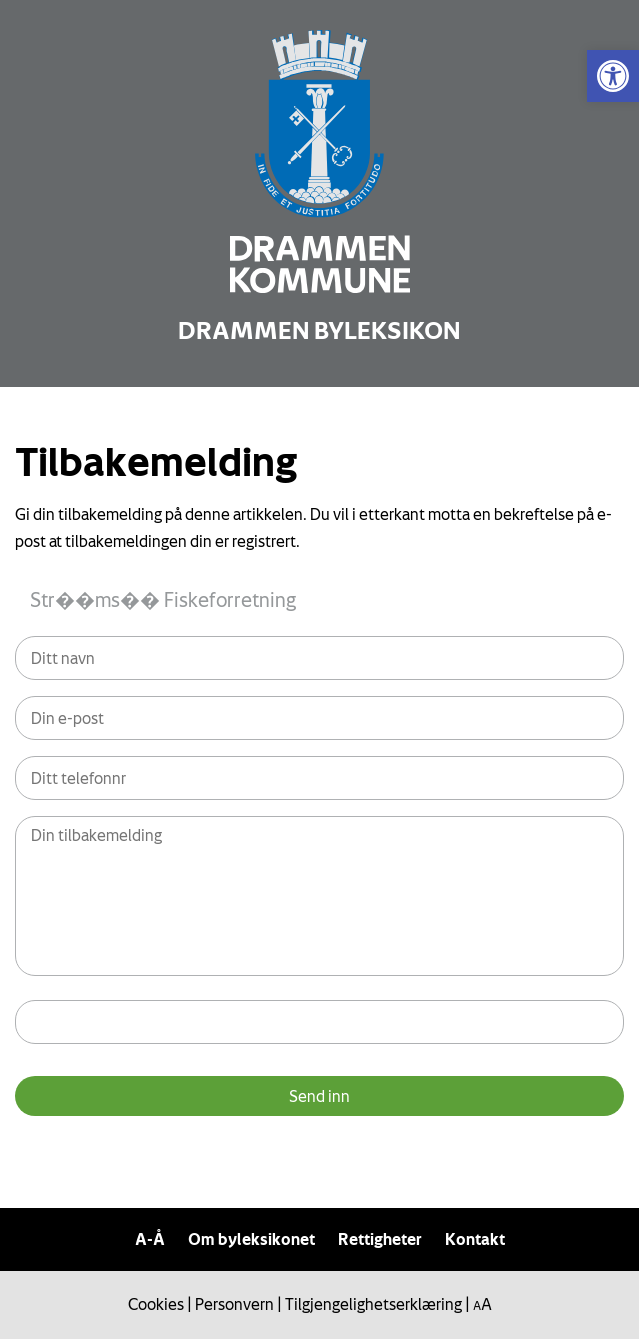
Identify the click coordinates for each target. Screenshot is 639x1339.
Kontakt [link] (475, 1239)
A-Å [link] (150, 1239)
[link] (613, 76)
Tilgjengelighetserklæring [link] (373, 1304)
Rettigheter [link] (380, 1239)
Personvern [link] (234, 1304)
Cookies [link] (156, 1304)
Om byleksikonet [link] (251, 1239)
